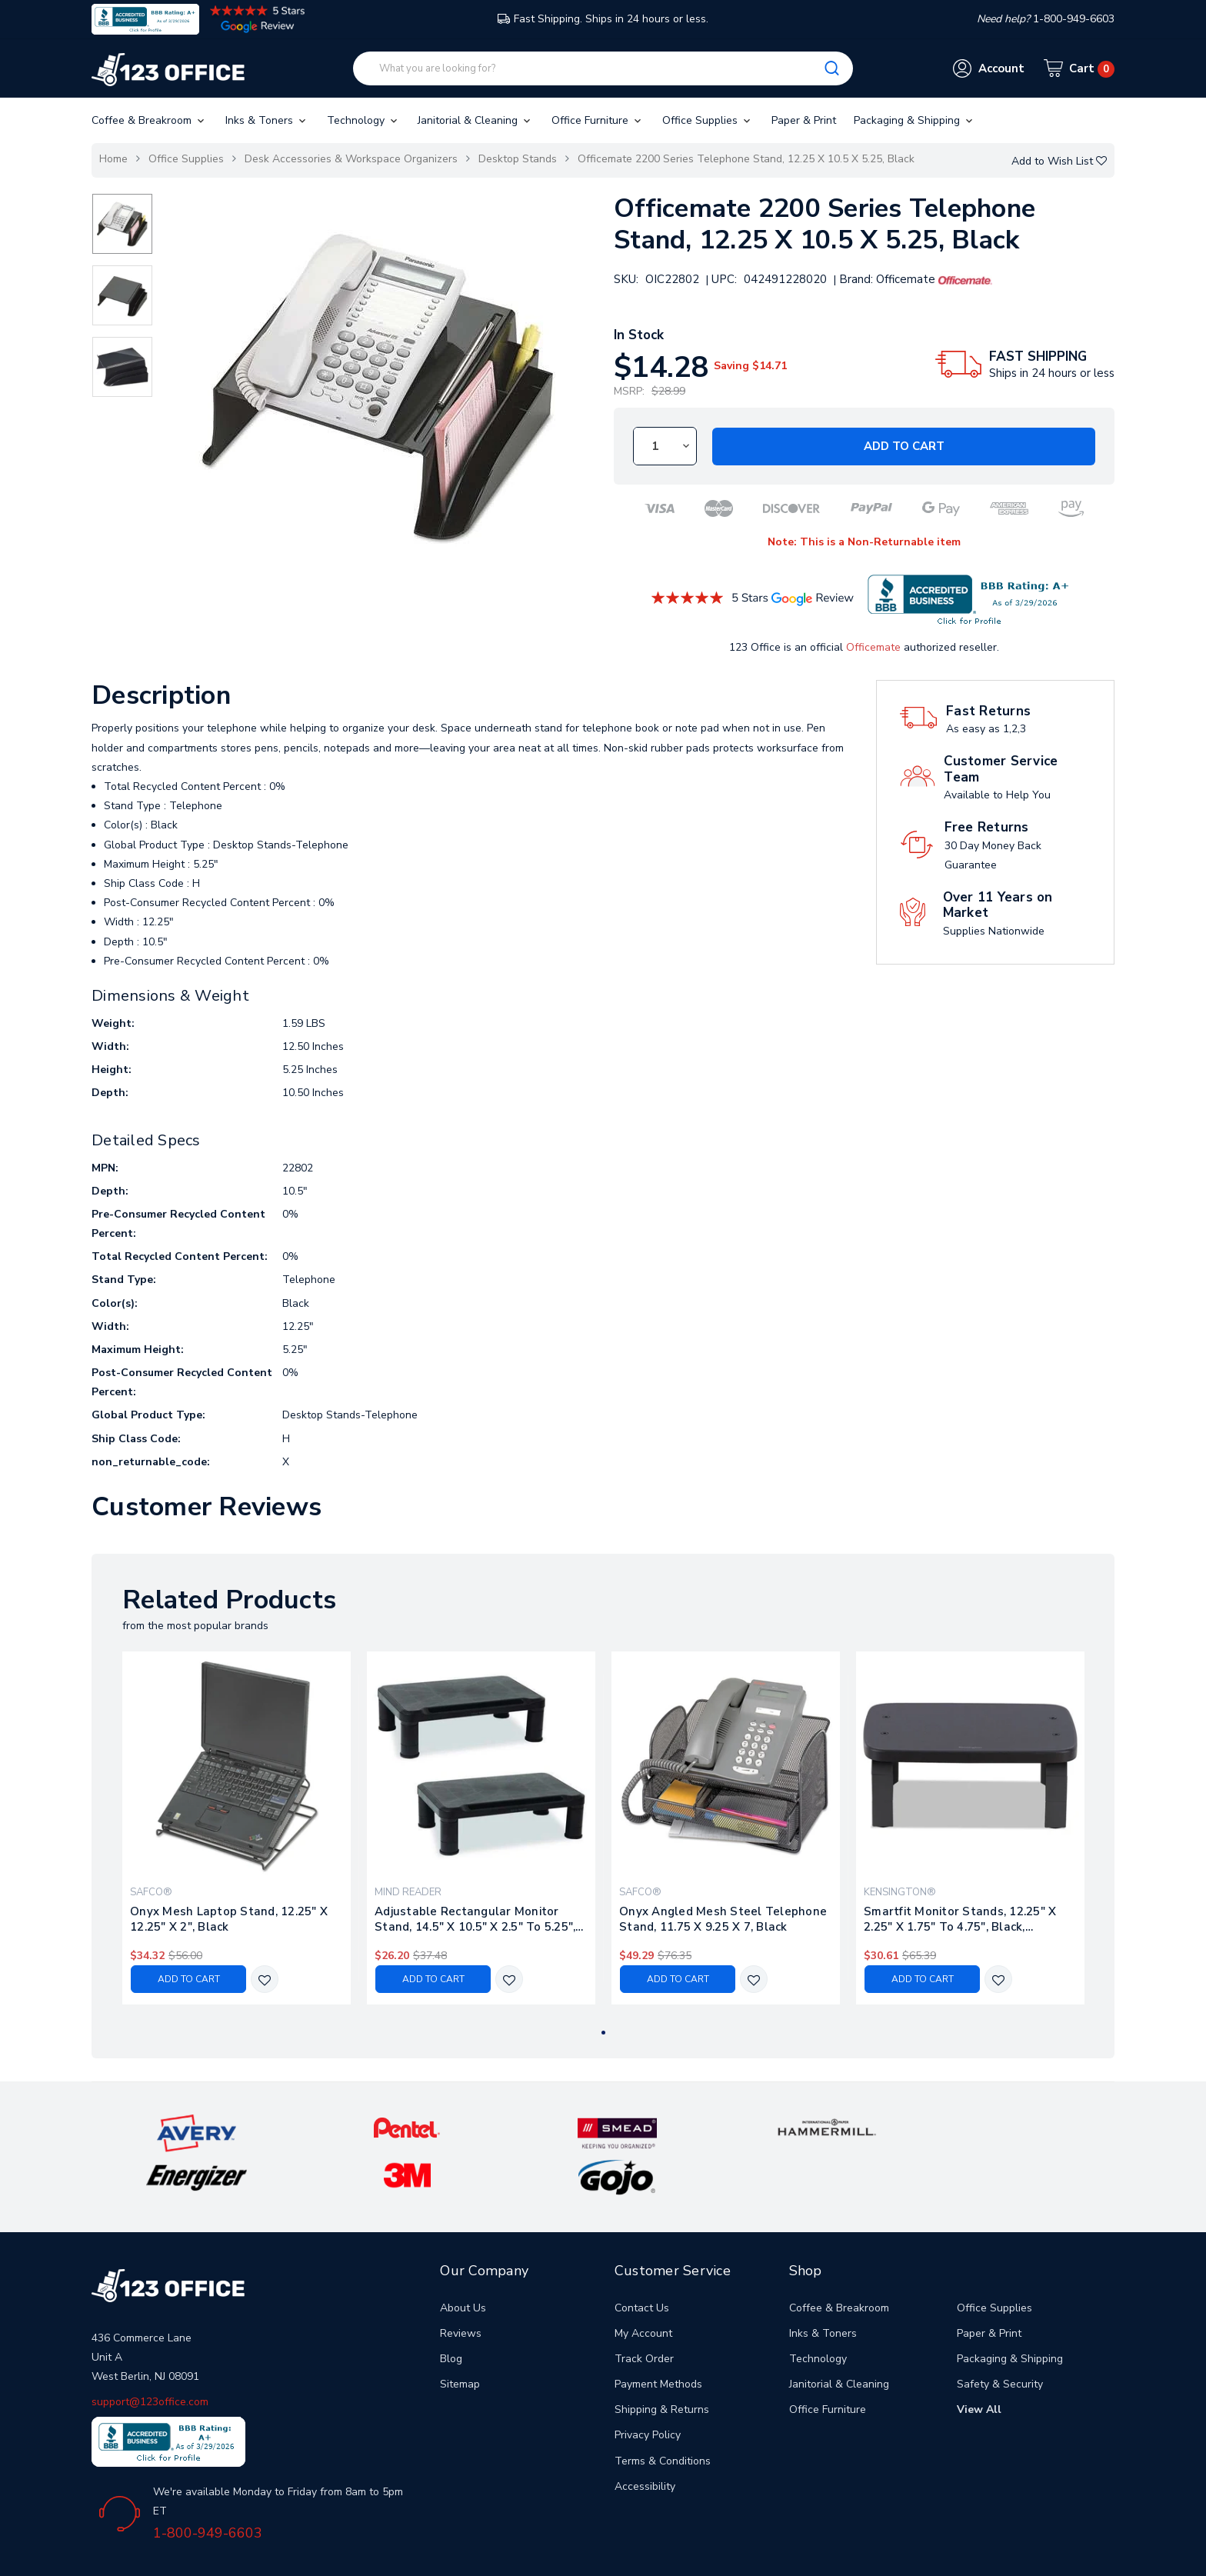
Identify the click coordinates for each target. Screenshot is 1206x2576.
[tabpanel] (237, 1827)
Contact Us (642, 2260)
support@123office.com (150, 2354)
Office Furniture (597, 120)
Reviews (460, 2286)
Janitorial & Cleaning (475, 120)
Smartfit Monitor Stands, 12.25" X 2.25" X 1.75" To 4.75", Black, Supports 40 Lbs (960, 1919)
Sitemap (460, 2337)
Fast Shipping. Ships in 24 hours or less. (603, 19)
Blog (451, 2311)
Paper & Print (803, 120)
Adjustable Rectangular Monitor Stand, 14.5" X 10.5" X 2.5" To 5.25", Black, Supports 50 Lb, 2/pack (475, 1919)
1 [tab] (603, 2032)
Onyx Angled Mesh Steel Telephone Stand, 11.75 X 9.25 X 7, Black (723, 1919)
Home (113, 159)
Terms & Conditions (663, 2414)
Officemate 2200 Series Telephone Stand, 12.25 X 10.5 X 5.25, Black (746, 159)
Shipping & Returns (662, 2362)
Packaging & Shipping (914, 120)
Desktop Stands (517, 159)
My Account (643, 2286)
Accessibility (645, 2439)
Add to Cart (904, 446)
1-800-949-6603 (207, 2486)
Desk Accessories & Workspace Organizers (351, 159)
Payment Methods (658, 2337)
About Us (463, 2260)
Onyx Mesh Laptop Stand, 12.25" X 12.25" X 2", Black (229, 1919)
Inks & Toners (266, 120)
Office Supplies (707, 120)
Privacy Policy (648, 2388)
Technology (363, 120)
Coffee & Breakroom (149, 120)
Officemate (873, 647)
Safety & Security (1000, 2337)
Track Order (644, 2311)
